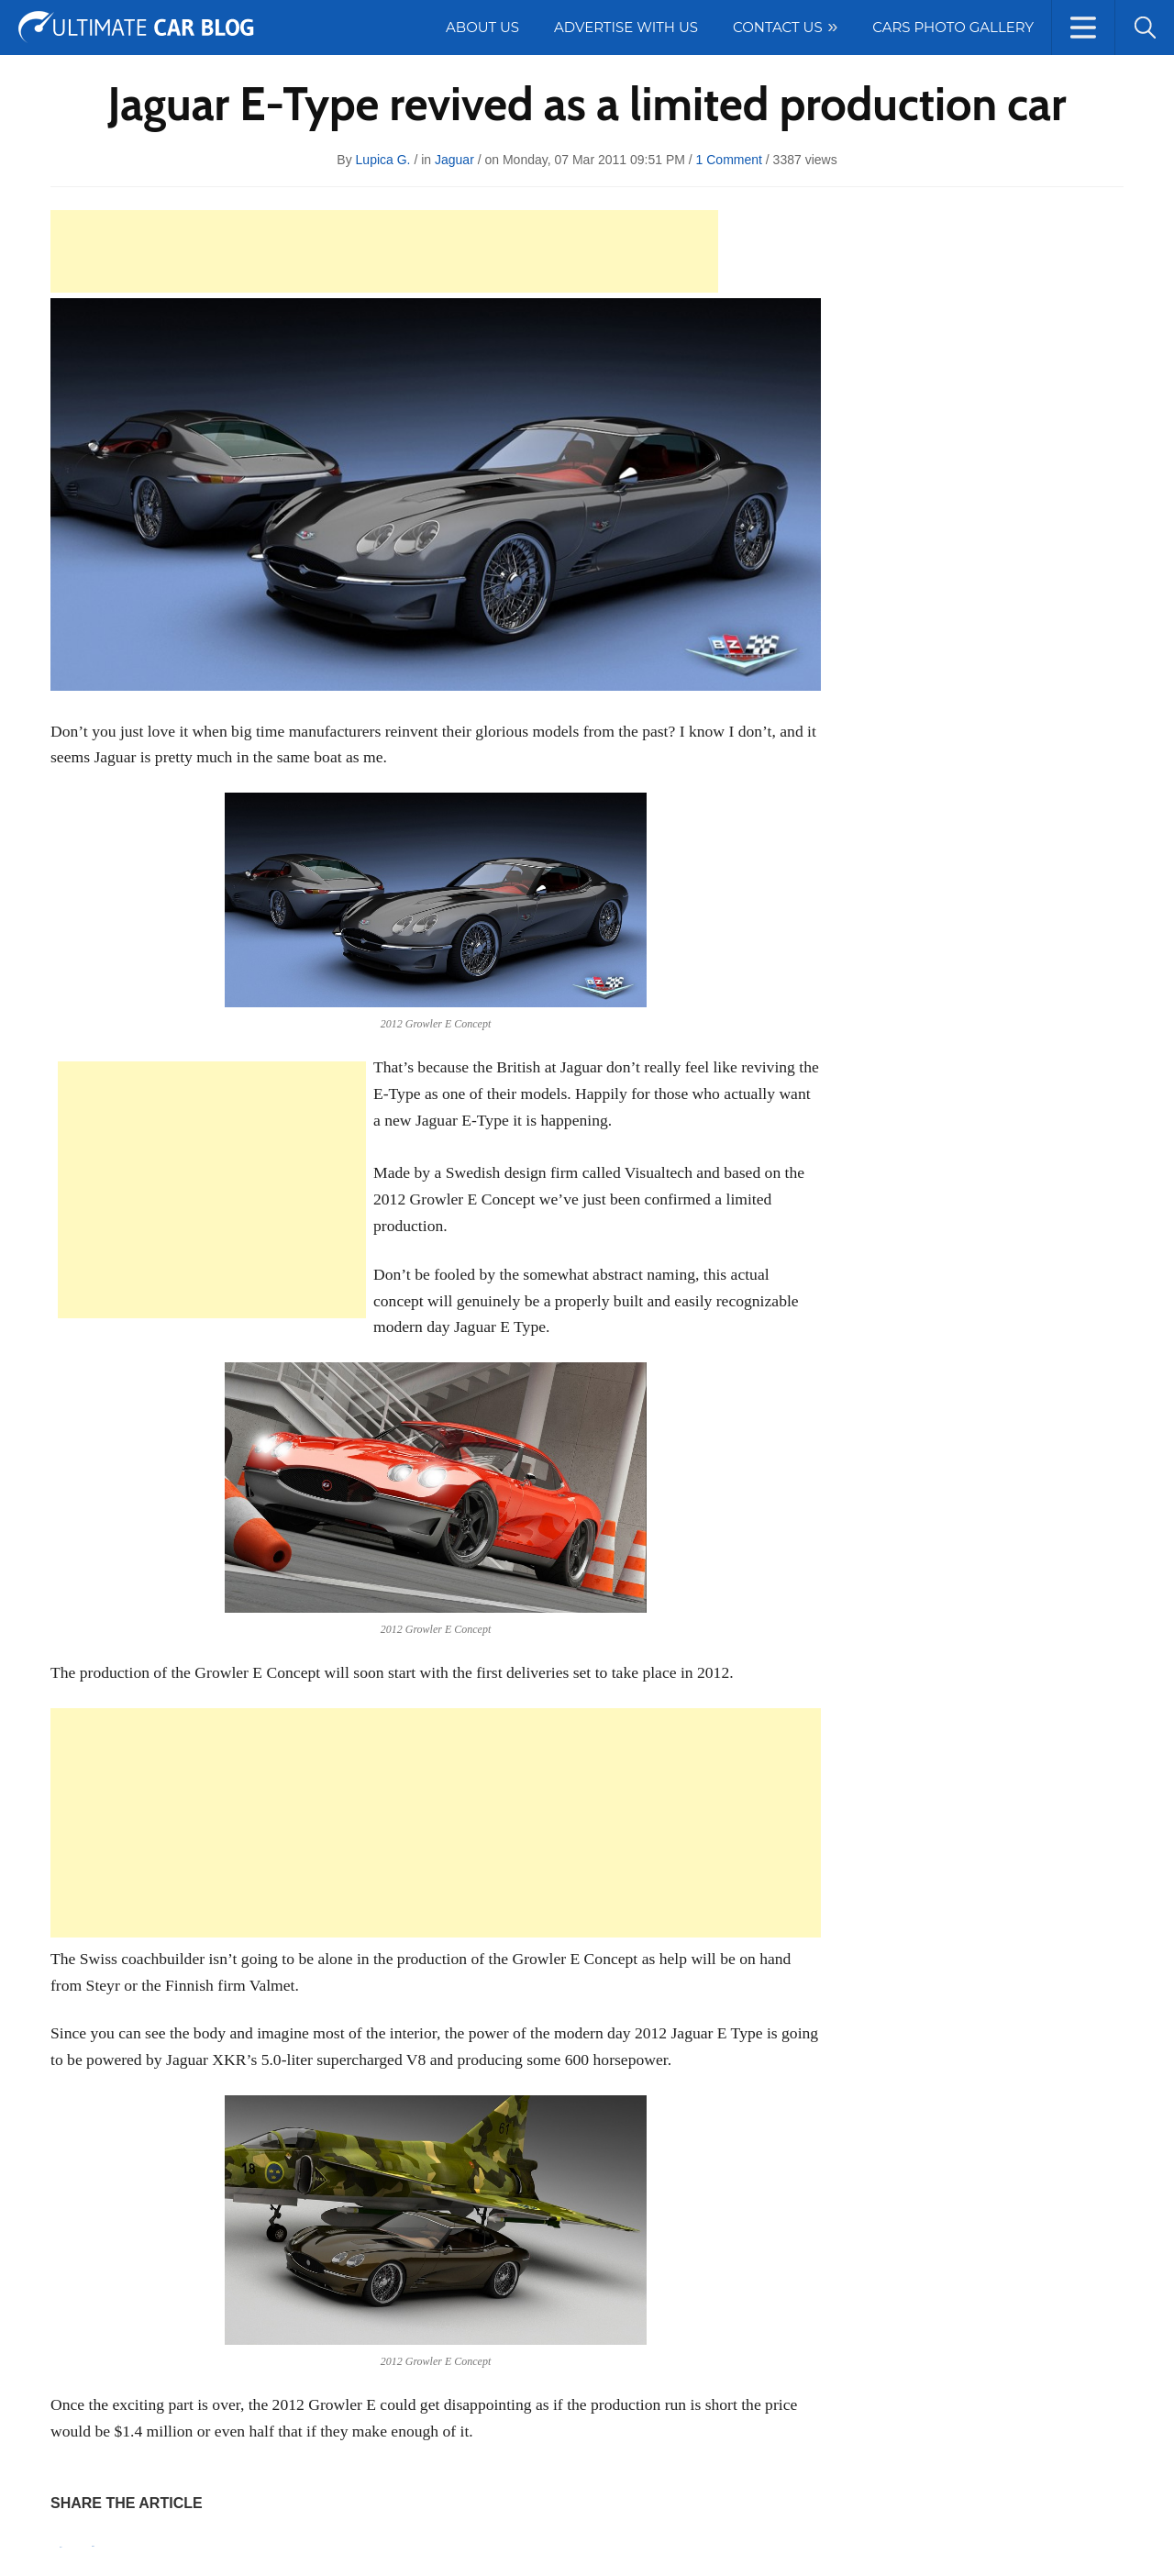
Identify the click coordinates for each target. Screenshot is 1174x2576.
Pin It (60, 2547)
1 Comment (729, 159)
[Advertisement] (384, 251)
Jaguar (454, 159)
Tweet (93, 2546)
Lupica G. (383, 159)
